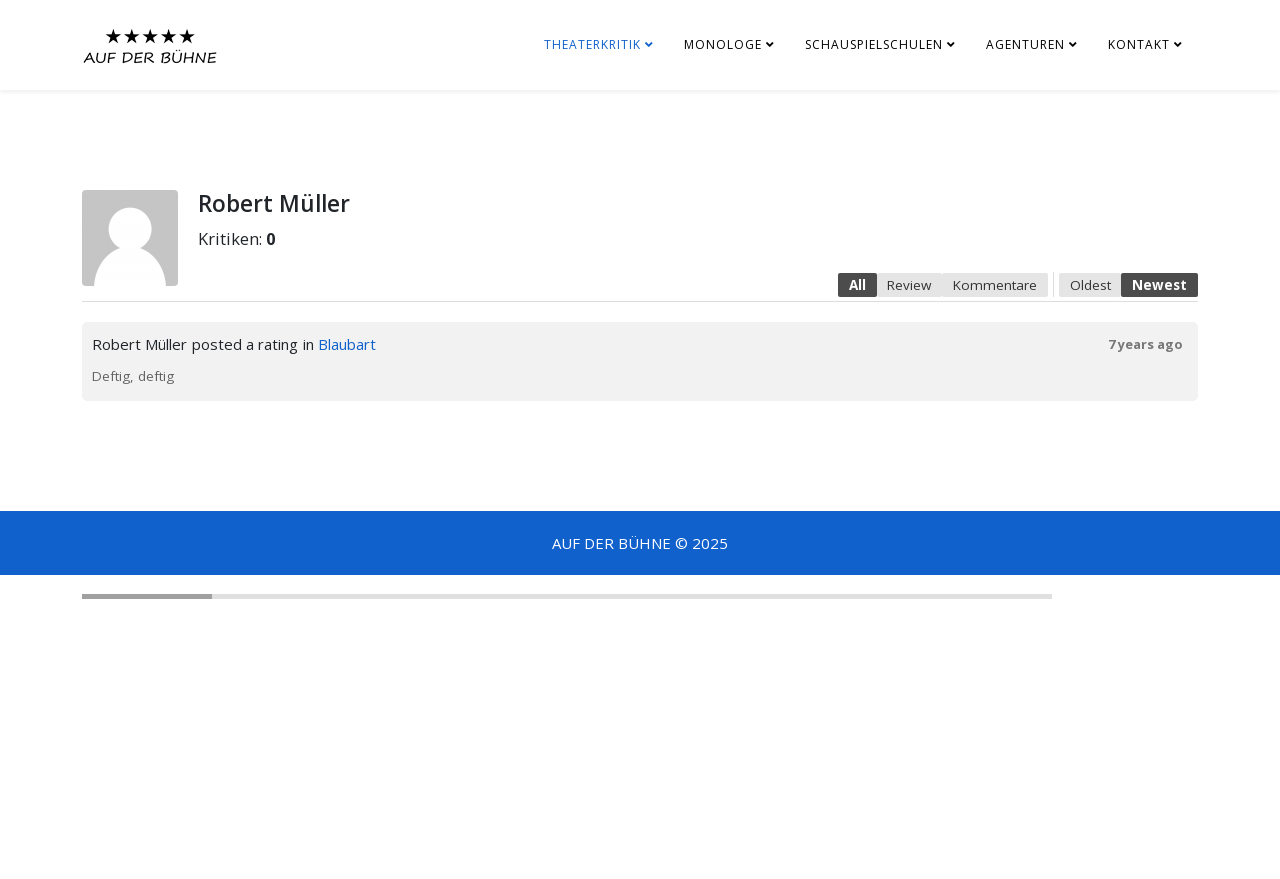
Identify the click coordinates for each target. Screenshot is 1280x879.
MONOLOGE (723, 44)
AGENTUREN (1025, 44)
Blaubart (347, 344)
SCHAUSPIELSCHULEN (874, 44)
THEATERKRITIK (592, 44)
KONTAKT (1139, 44)
